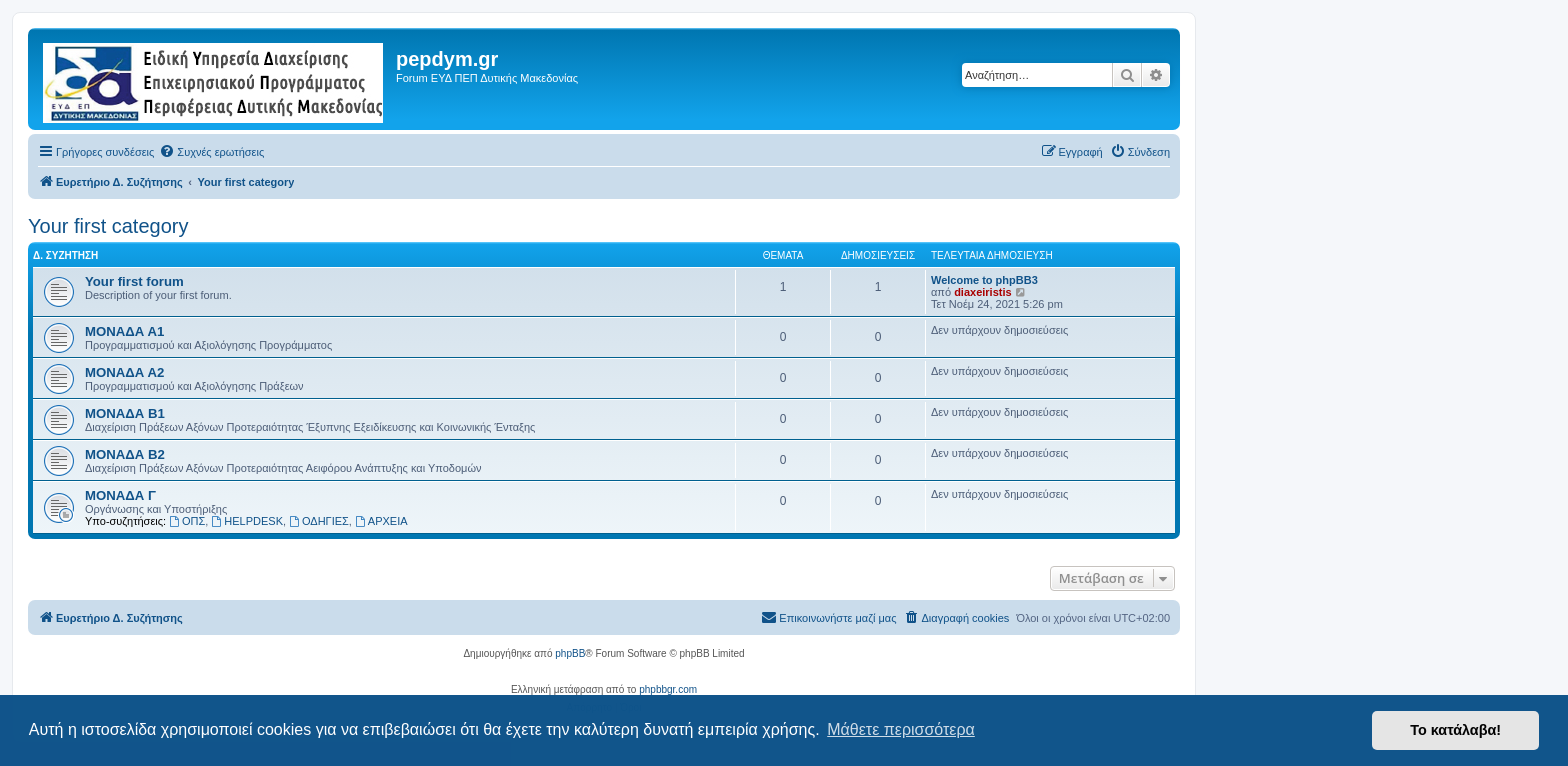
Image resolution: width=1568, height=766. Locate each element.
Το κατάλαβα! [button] (1455, 730)
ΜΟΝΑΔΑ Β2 (125, 454)
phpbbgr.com (668, 689)
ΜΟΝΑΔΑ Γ (120, 495)
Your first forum (134, 281)
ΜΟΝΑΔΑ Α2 (124, 372)
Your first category (108, 226)
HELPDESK (247, 521)
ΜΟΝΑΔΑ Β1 (125, 413)
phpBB (570, 653)
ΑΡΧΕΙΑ (381, 521)
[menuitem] (211, 152)
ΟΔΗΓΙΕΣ (319, 521)
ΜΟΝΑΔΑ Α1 (124, 331)
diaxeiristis (982, 292)
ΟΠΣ (187, 521)
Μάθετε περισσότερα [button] (901, 729)
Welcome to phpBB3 (984, 280)
